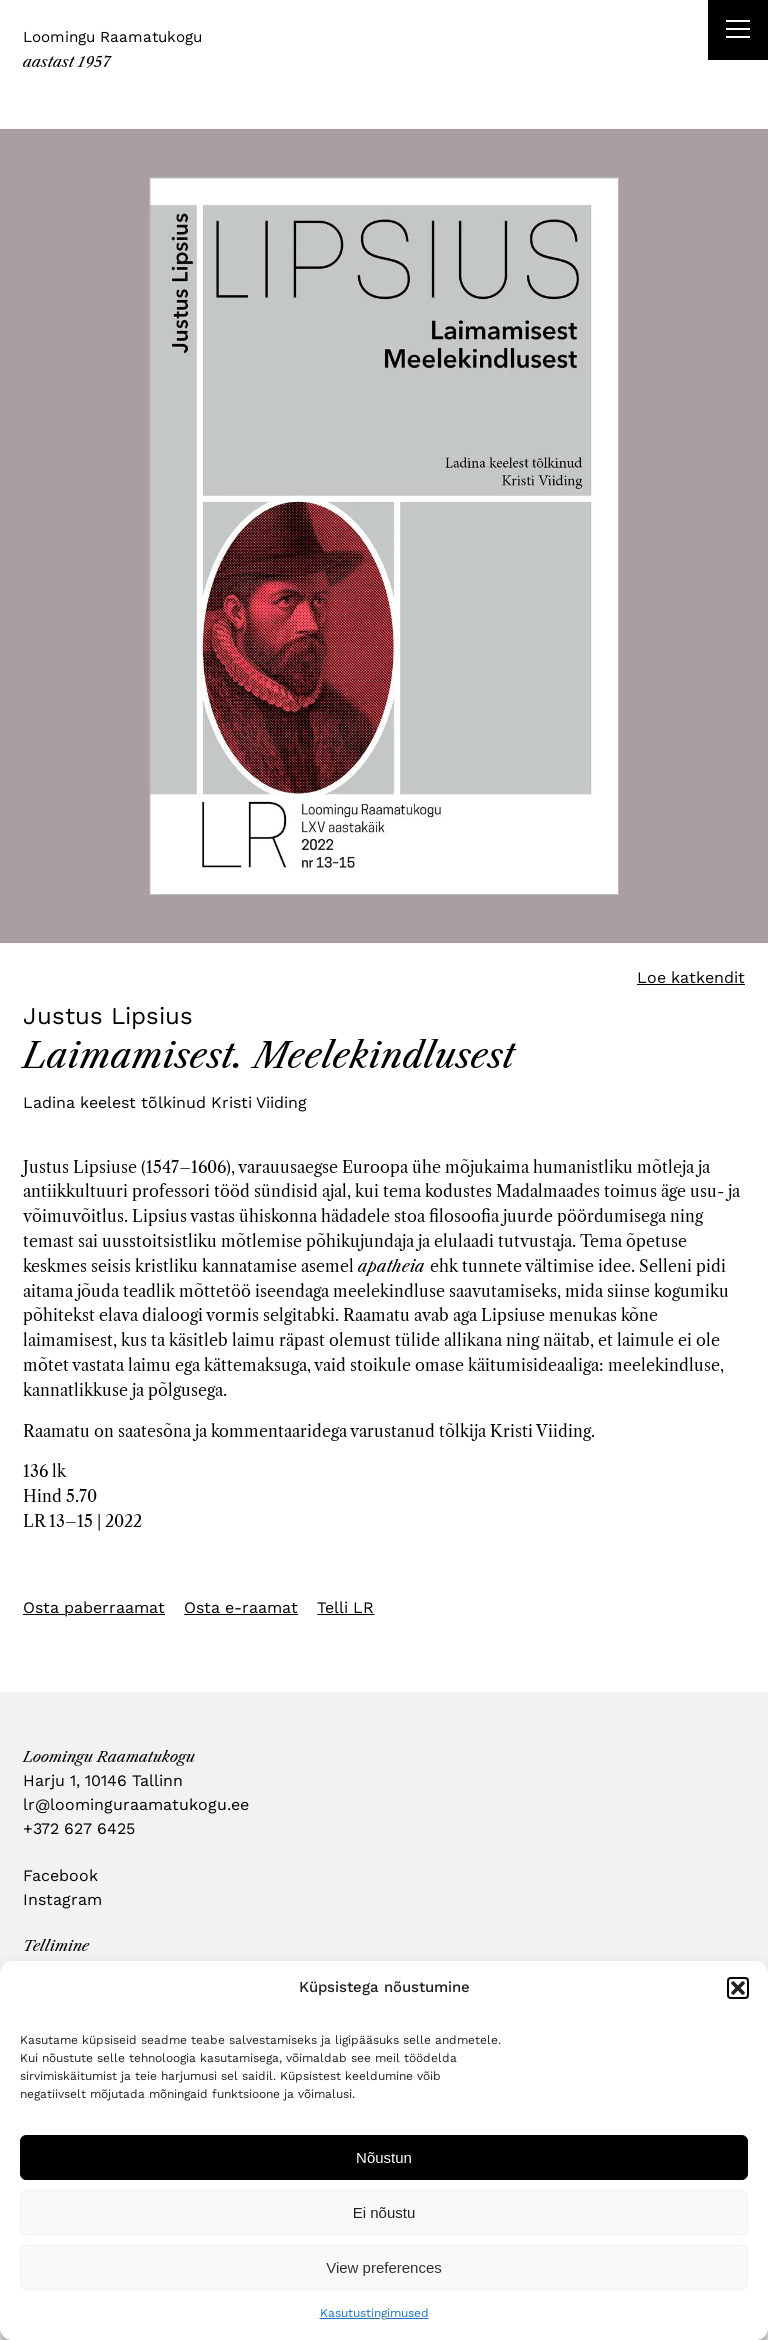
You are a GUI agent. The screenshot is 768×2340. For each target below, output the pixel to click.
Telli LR (345, 1607)
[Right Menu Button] (738, 32)
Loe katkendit (691, 977)
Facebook (60, 1875)
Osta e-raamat (241, 1607)
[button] (738, 1988)
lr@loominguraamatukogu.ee (136, 1804)
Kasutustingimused (374, 2313)
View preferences (384, 2267)
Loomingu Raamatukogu (112, 37)
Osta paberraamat (94, 1607)
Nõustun (384, 2157)
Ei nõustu (384, 2212)
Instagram (62, 1899)
